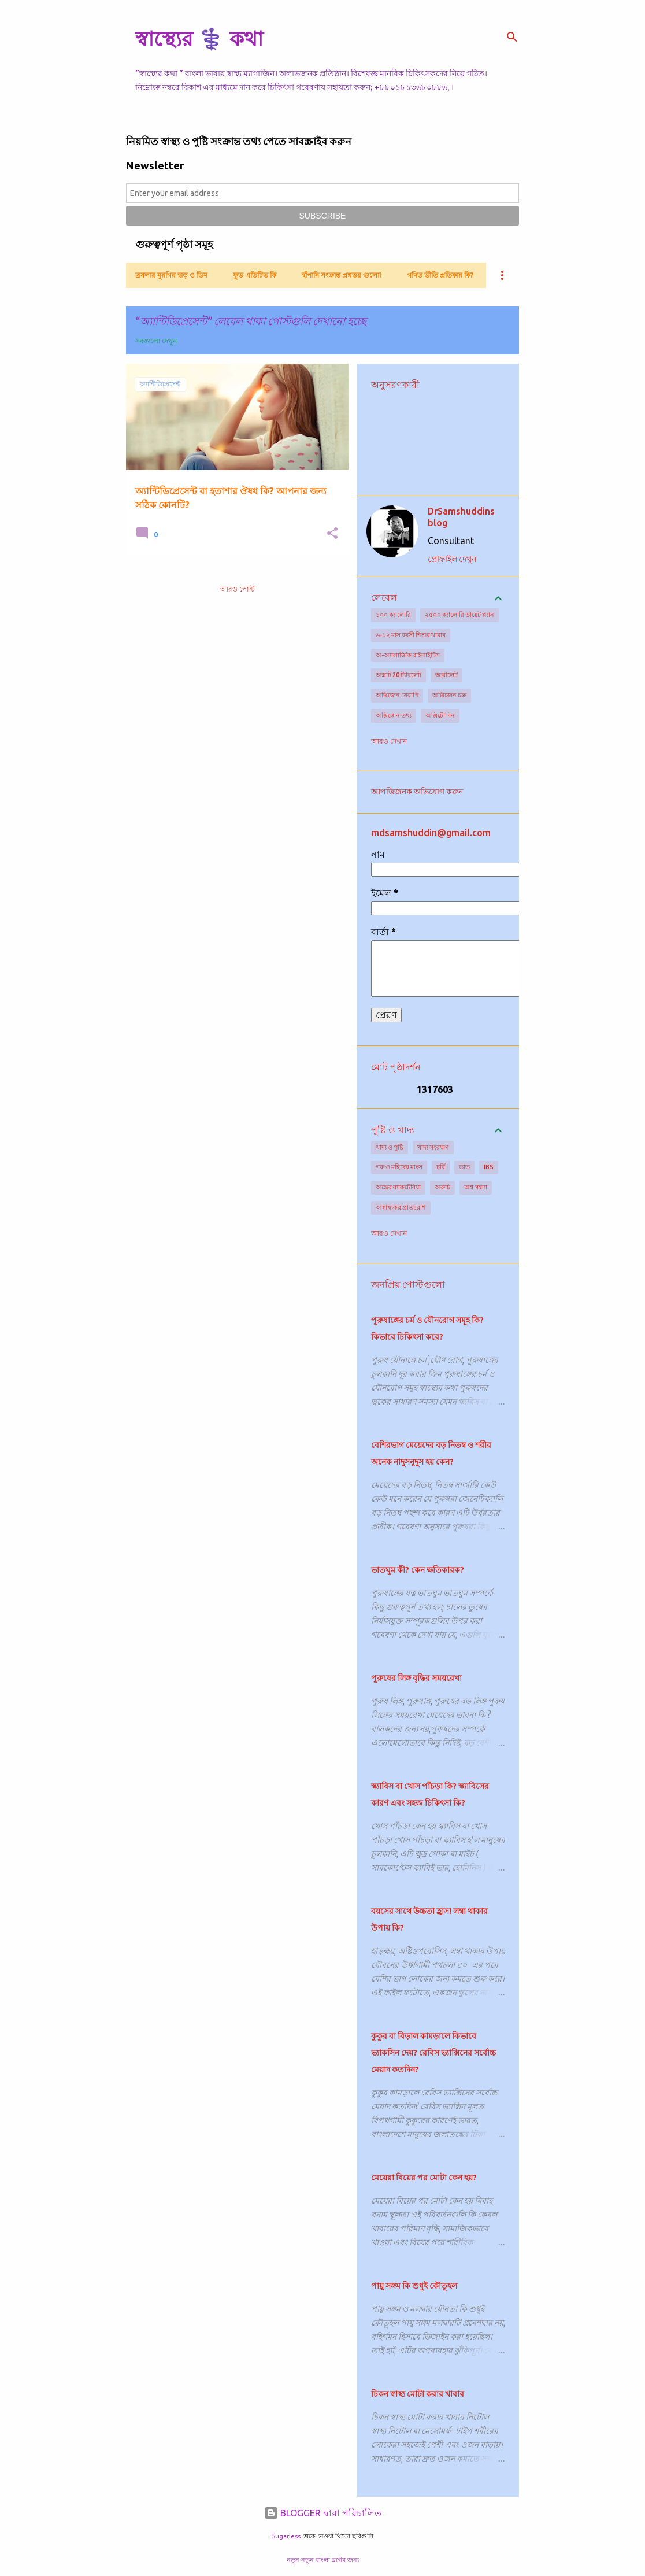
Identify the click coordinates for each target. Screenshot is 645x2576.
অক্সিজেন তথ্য (394, 715)
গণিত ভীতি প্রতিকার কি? (440, 275)
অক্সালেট (446, 674)
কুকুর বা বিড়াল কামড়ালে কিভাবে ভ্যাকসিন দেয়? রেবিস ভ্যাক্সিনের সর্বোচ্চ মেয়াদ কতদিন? (433, 2052)
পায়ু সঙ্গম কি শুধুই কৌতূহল (414, 2285)
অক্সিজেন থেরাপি (397, 695)
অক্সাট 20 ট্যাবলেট (398, 674)
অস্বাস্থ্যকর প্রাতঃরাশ (401, 1207)
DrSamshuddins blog (461, 517)
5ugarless (286, 2536)
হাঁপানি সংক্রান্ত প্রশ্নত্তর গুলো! (341, 275)
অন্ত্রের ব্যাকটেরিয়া (398, 1187)
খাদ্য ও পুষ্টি (389, 1147)
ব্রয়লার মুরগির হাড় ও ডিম (171, 275)
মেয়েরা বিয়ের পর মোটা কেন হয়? (424, 2177)
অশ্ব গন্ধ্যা (475, 1187)
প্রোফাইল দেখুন (452, 559)
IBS (489, 1166)
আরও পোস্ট (237, 589)
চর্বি (440, 1166)
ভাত (464, 1166)
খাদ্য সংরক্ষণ (433, 1147)
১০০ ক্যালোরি (393, 614)
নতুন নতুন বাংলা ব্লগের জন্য (323, 2559)
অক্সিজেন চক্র (449, 695)
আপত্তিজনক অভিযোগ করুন (417, 791)
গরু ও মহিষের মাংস (399, 1166)
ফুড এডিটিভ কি (254, 275)
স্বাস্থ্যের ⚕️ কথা (199, 38)
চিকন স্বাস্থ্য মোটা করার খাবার (417, 2393)
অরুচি (442, 1187)
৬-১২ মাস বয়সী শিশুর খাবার (411, 634)
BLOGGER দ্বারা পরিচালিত (322, 2513)
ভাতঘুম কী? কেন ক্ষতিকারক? (417, 1570)
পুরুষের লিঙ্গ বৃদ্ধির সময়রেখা (416, 1678)
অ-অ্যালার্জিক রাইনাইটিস (408, 655)
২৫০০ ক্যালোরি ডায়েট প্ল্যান (459, 614)
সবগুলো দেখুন (156, 341)
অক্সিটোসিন (440, 715)
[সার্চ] (512, 37)
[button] (332, 534)
